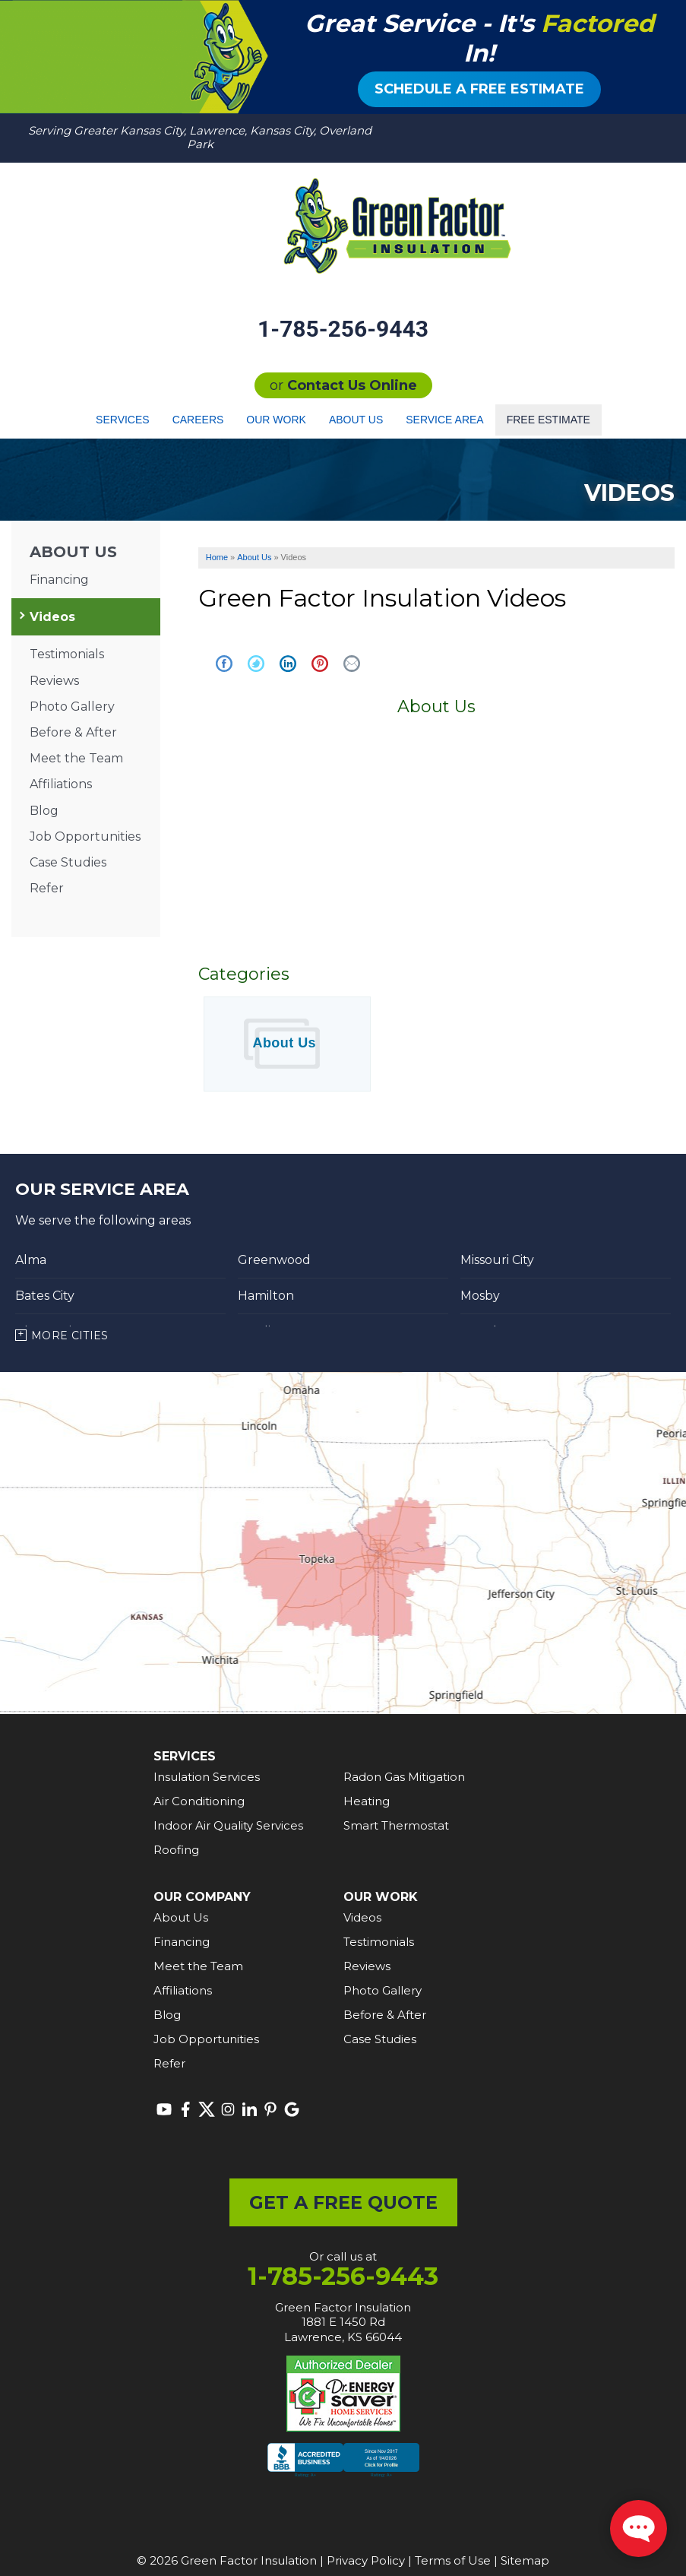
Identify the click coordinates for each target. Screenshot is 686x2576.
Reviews (54, 680)
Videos (52, 617)
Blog (44, 810)
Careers (198, 420)
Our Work (276, 420)
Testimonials (67, 654)
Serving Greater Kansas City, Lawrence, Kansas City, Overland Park (199, 137)
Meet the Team (76, 758)
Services (123, 420)
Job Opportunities (85, 836)
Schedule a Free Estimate (479, 89)
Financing (59, 579)
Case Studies (68, 862)
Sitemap (525, 2560)
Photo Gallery (72, 706)
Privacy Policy (366, 2560)
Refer (47, 888)
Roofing (176, 1849)
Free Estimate (548, 420)
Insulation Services (206, 1777)
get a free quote (343, 2202)
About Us (356, 420)
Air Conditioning (199, 1801)
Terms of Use (453, 2560)
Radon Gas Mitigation (404, 1777)
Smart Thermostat (396, 1825)
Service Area (444, 420)
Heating (366, 1801)
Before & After (73, 732)
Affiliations (61, 784)
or (343, 385)
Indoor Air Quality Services (228, 1825)
